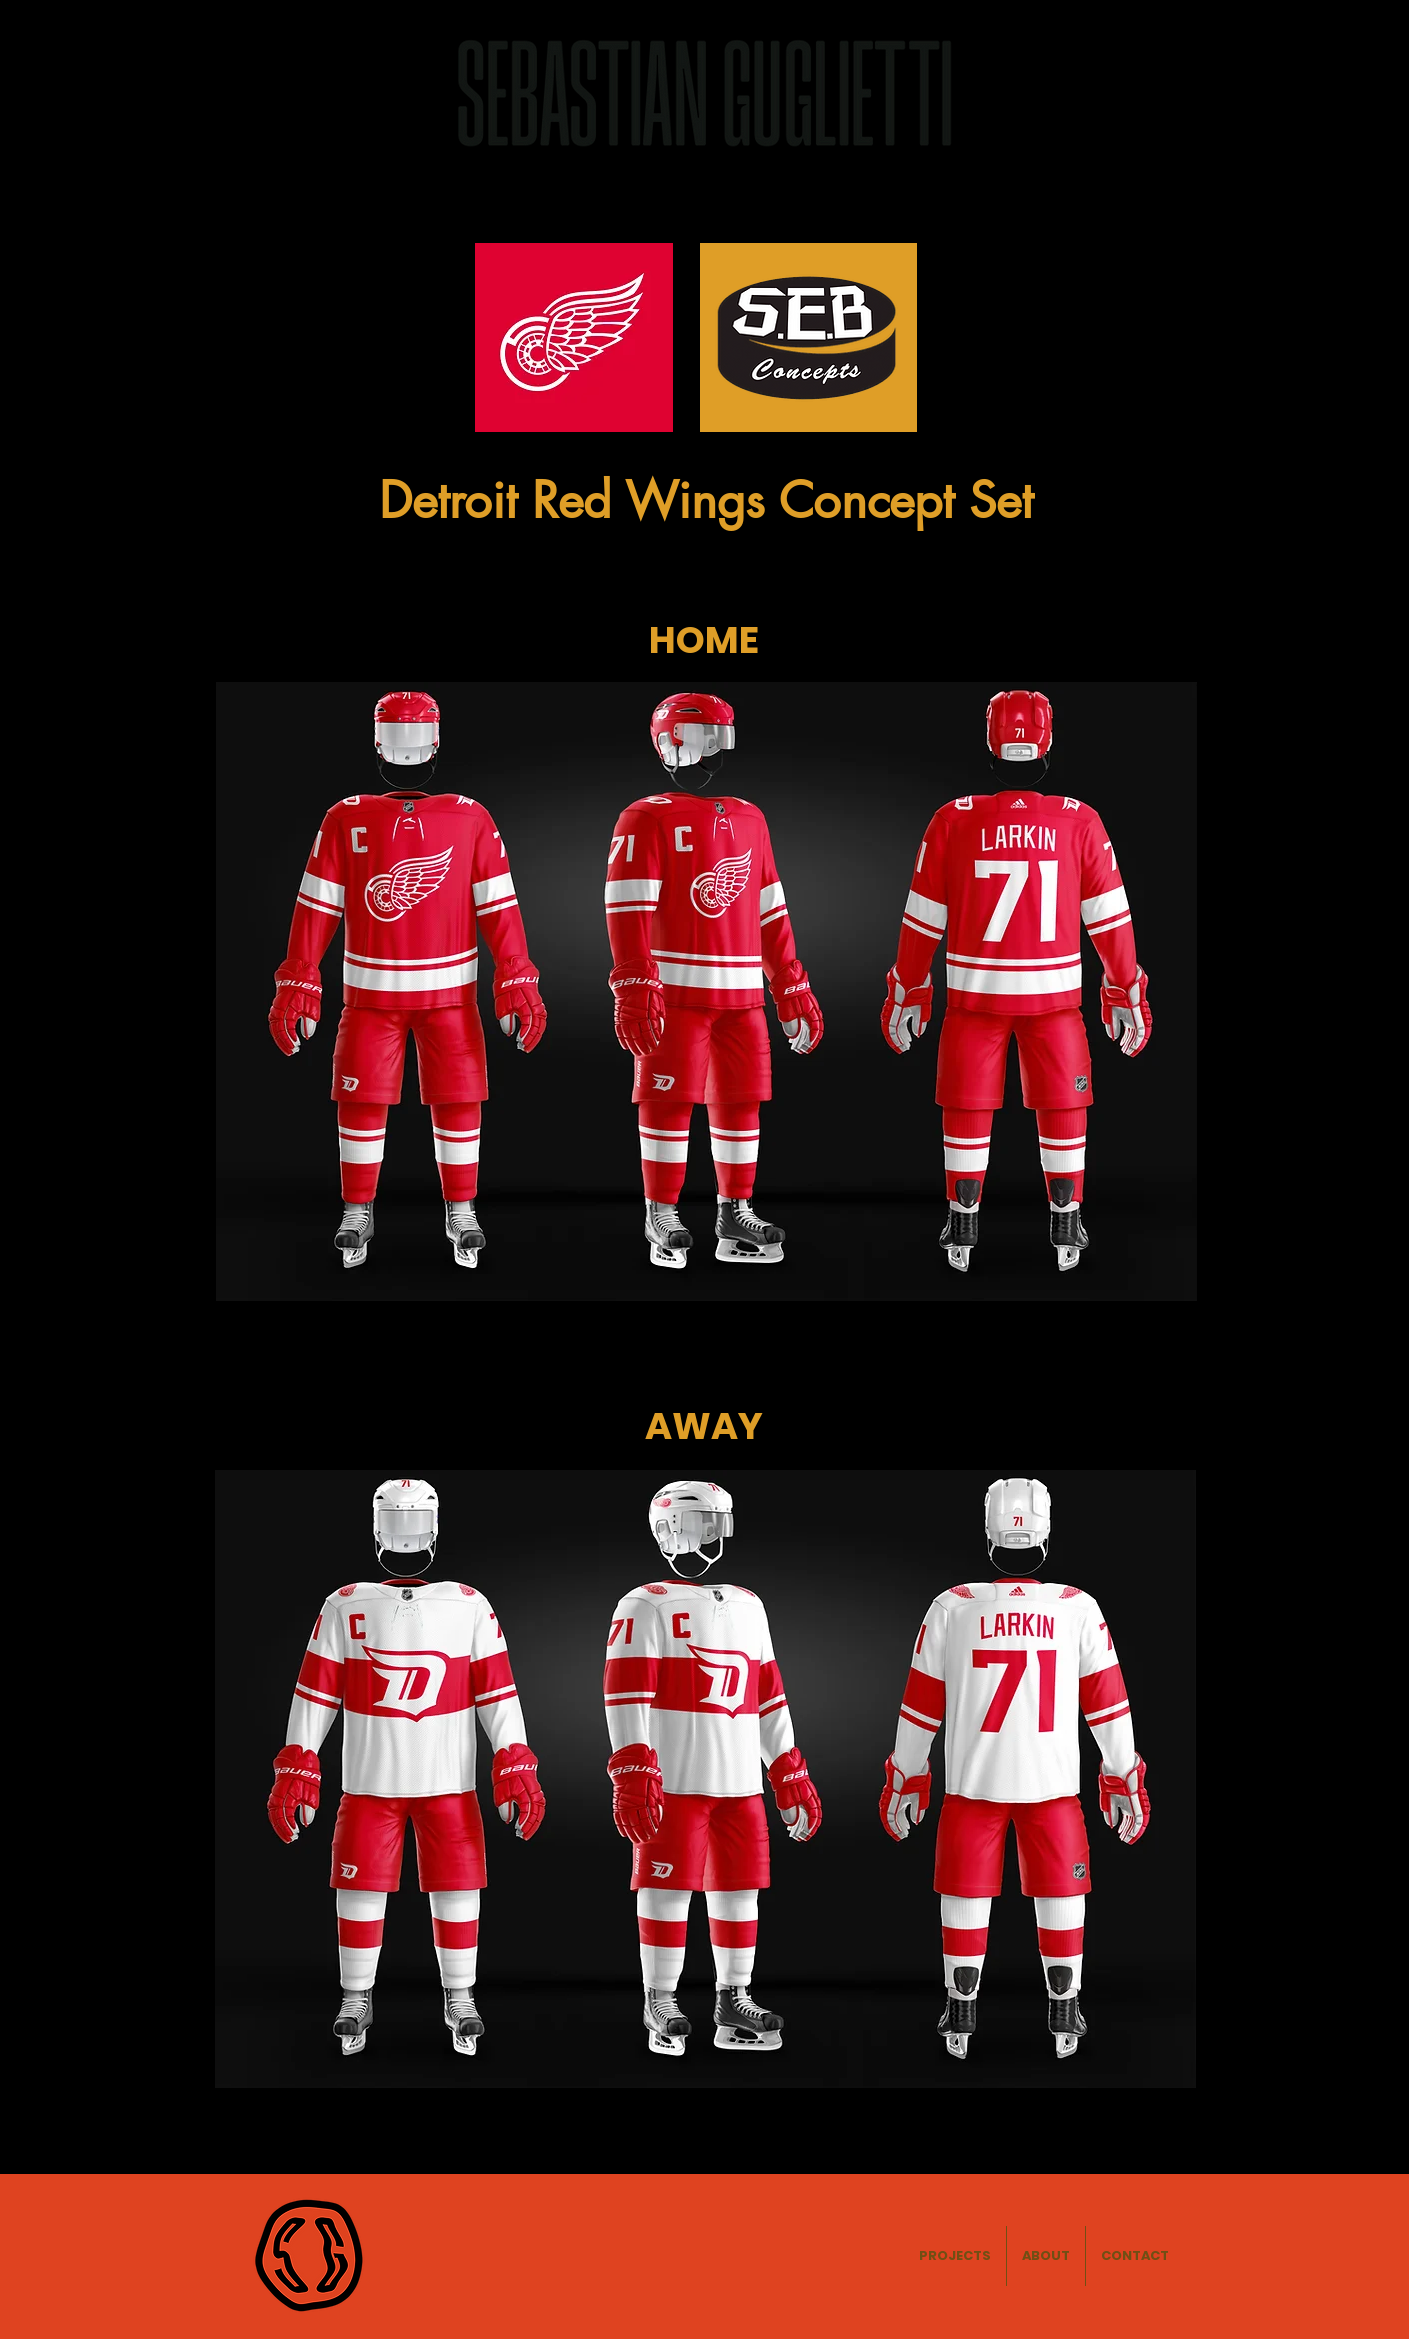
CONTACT (1185, 95)
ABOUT (1068, 95)
